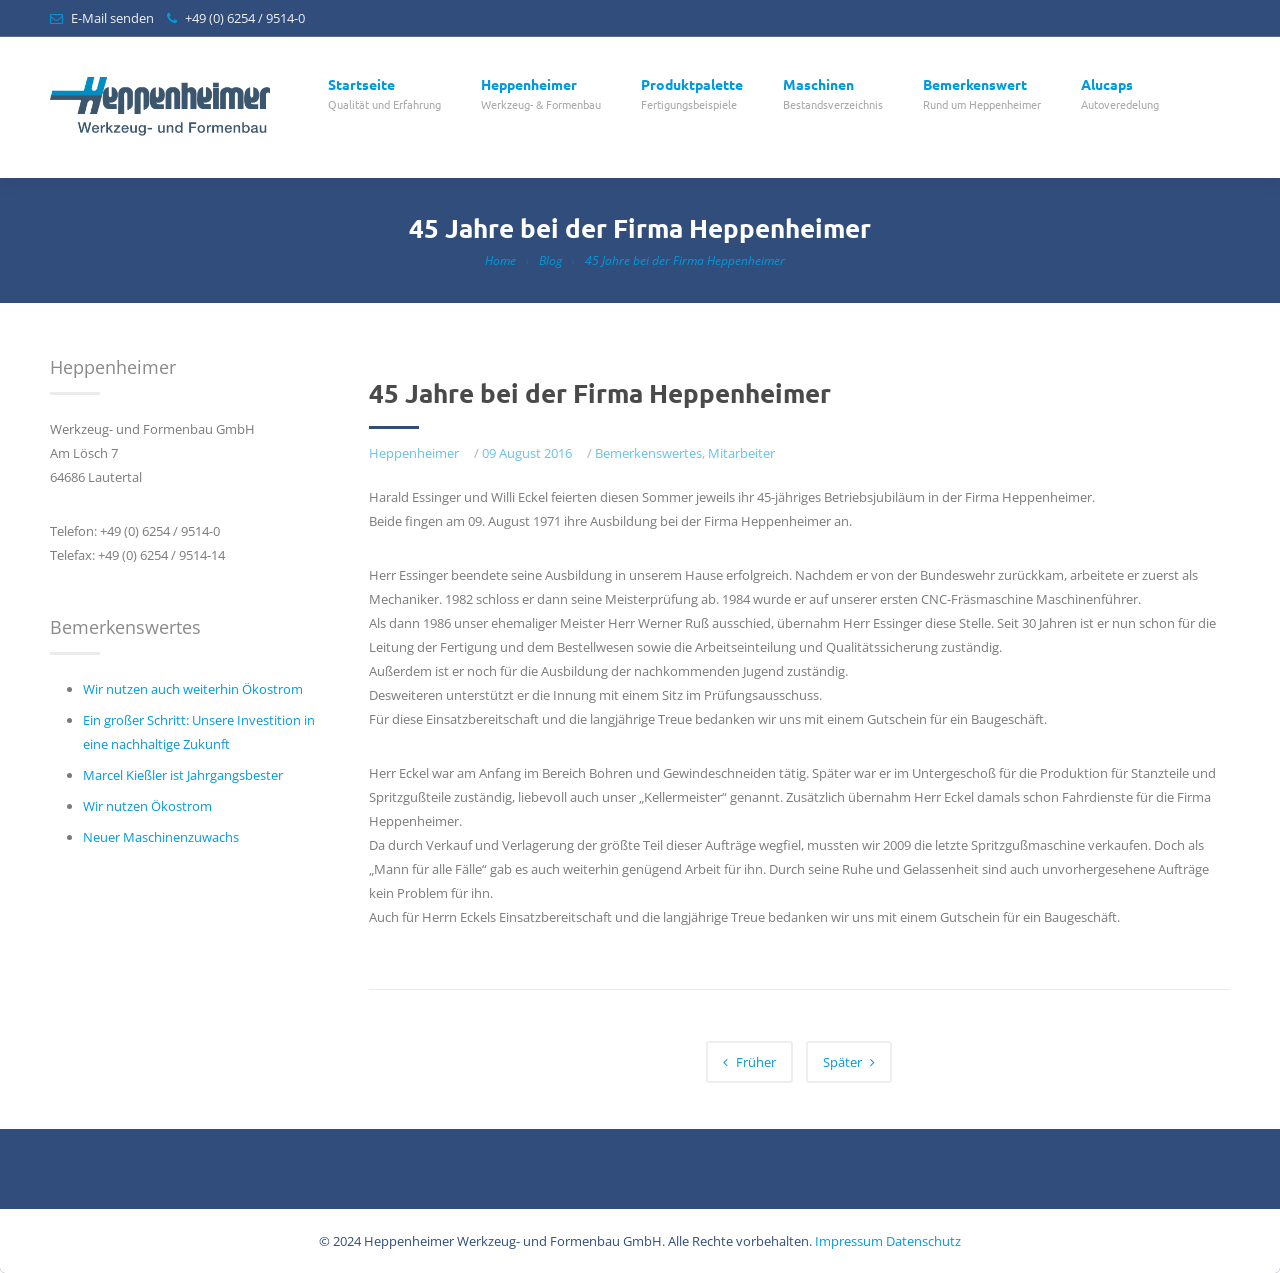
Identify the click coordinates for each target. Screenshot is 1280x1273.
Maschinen (833, 94)
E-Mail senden (112, 18)
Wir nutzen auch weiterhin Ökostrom (193, 689)
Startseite (384, 94)
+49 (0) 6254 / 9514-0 (245, 18)
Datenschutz (923, 1241)
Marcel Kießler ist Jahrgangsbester (183, 775)
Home (500, 260)
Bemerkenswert (982, 94)
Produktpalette (692, 94)
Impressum (849, 1241)
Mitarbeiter (741, 453)
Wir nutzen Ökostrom (147, 806)
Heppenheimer (541, 94)
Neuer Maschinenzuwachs (161, 837)
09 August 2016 (527, 453)
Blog (550, 260)
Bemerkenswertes (648, 453)
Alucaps (1120, 94)
